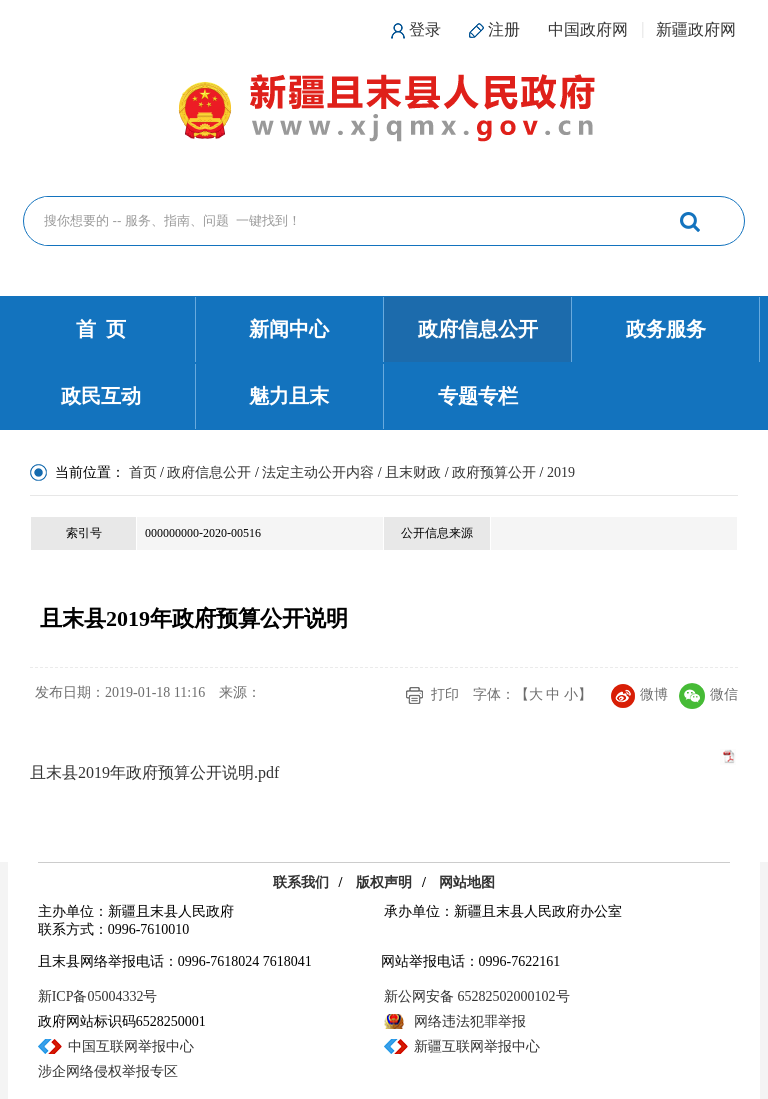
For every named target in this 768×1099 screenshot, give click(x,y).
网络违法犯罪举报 (470, 1021)
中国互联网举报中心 (131, 1046)
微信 (708, 694)
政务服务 (666, 329)
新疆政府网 (696, 29)
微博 (639, 694)
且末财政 (413, 472)
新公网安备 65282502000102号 (477, 996)
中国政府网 (588, 29)
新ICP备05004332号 (98, 996)
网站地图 (467, 882)
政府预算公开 (494, 472)
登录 (425, 29)
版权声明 (384, 882)
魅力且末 (289, 396)
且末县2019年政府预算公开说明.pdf (154, 772)
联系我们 (301, 882)
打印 (445, 694)
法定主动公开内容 (318, 472)
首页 (143, 472)
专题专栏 (478, 396)
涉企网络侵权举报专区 (108, 1071)
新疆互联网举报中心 (477, 1046)
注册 (504, 29)
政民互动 (101, 396)
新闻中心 (289, 329)
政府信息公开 (478, 329)
